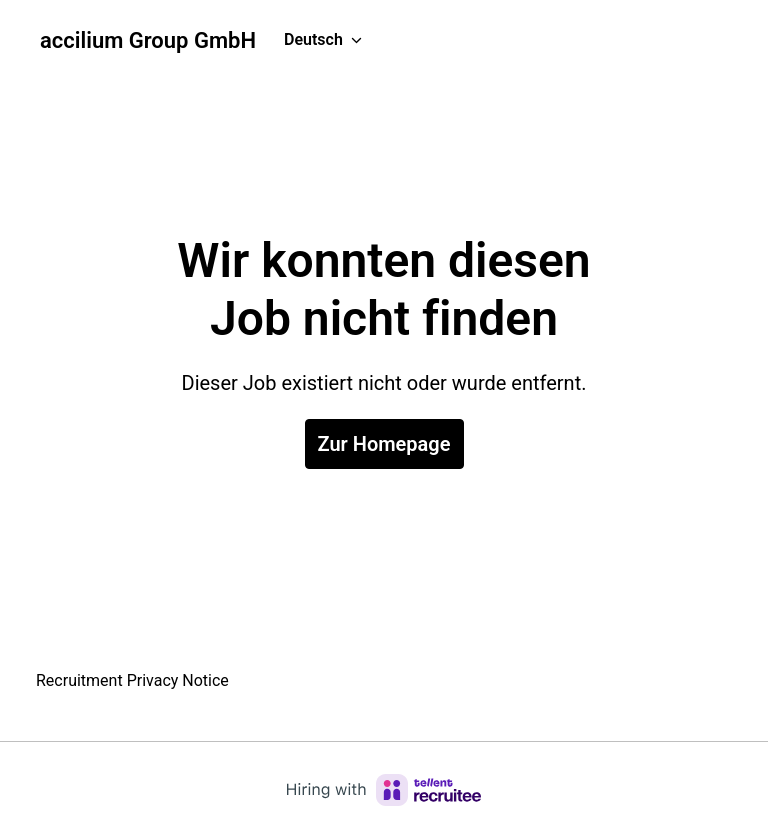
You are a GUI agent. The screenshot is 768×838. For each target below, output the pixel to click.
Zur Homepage (384, 444)
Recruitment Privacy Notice (132, 680)
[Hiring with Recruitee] (384, 790)
